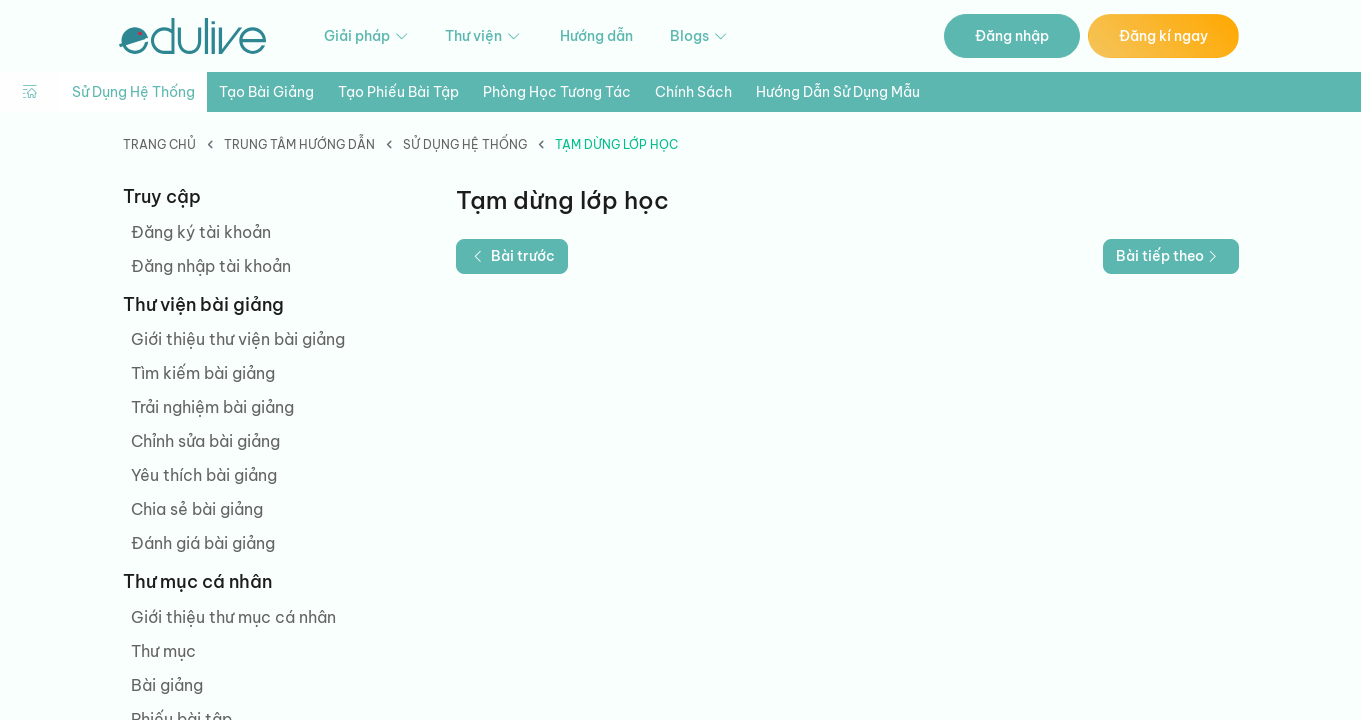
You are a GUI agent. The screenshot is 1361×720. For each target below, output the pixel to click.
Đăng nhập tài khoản (211, 266)
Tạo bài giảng (266, 92)
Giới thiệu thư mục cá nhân (233, 617)
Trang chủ (159, 144)
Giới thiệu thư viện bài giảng (238, 339)
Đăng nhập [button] (1012, 36)
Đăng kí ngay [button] (1163, 36)
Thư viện (484, 36)
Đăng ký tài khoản (201, 232)
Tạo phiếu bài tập (398, 92)
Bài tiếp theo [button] (1169, 256)
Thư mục (163, 651)
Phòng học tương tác (557, 92)
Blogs (700, 36)
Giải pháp (367, 36)
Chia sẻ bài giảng (197, 509)
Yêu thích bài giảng (204, 475)
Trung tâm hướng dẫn (299, 144)
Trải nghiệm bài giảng (212, 407)
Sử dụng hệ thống (133, 92)
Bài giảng (167, 685)
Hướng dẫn (596, 36)
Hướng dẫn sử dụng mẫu (838, 92)
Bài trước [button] (512, 256)
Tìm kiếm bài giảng (203, 373)
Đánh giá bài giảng (203, 543)
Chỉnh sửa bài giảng (205, 441)
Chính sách (693, 92)
